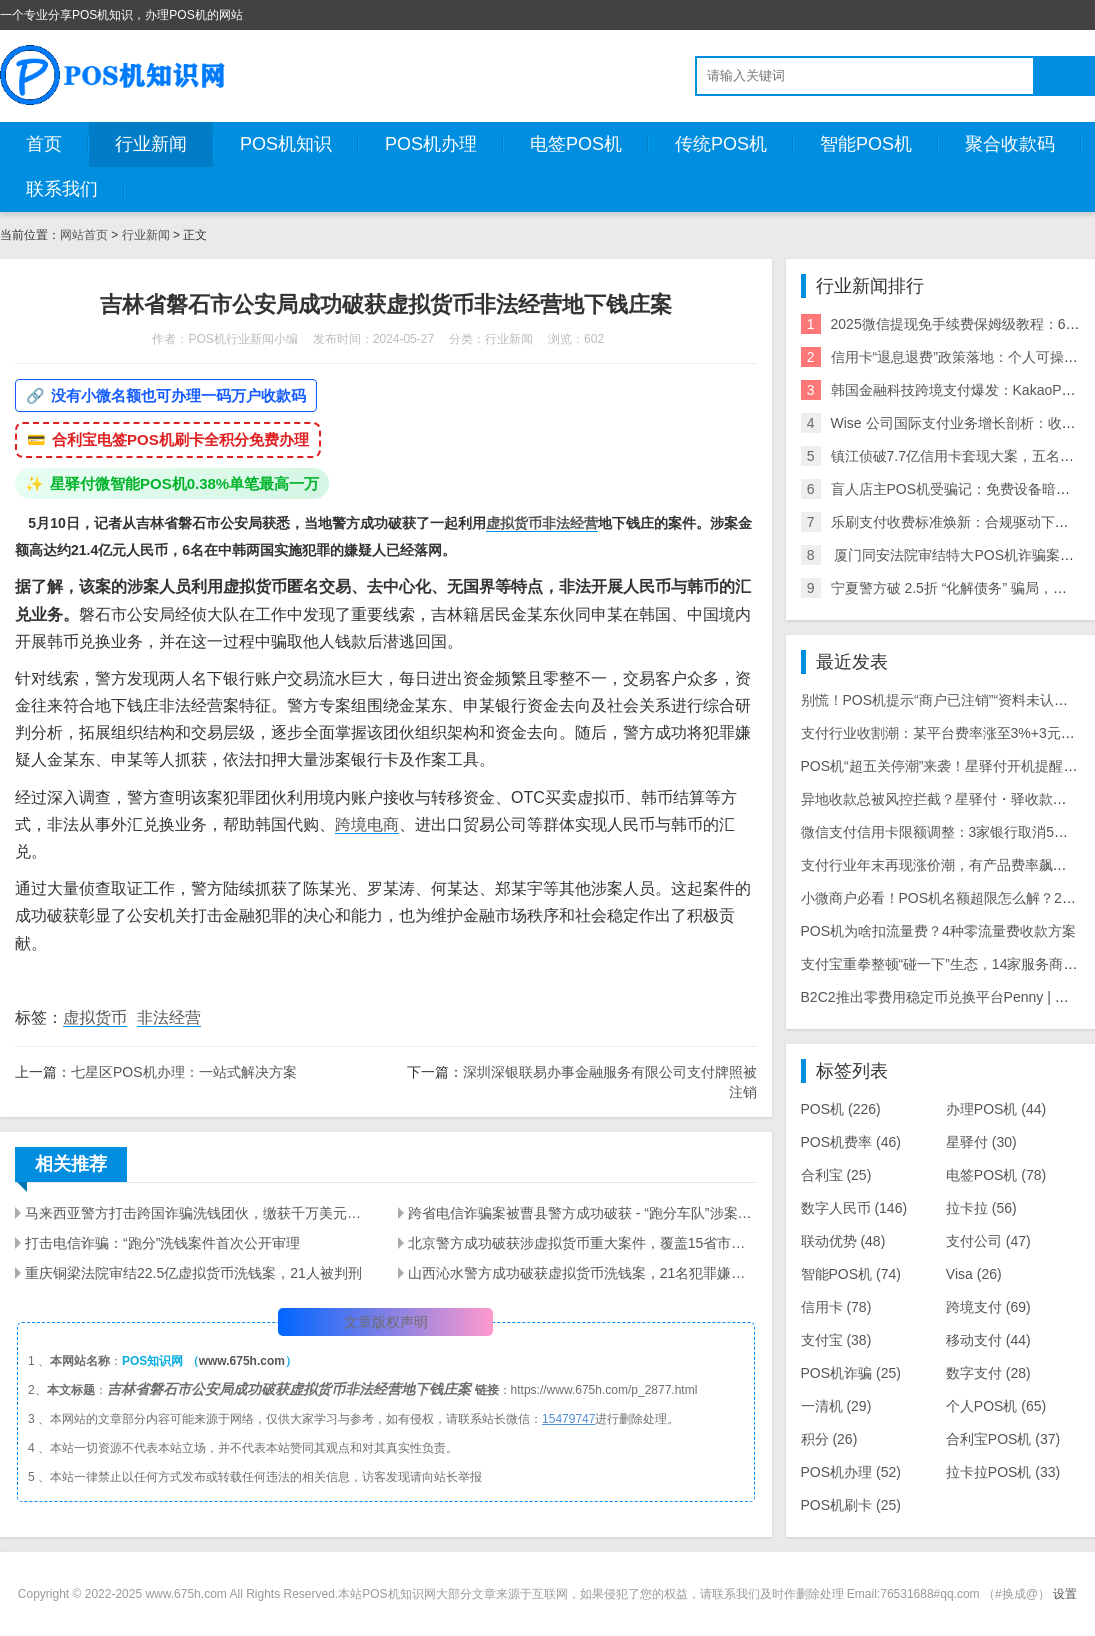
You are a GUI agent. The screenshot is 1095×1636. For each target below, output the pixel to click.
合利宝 (836, 1175)
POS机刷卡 (851, 1505)
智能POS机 (866, 144)
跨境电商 (367, 824)
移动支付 (988, 1340)
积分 (829, 1439)
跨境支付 (988, 1307)
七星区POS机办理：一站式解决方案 (184, 1072)
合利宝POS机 (1003, 1439)
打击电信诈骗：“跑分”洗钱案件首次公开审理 (162, 1243)
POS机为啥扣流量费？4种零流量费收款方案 (938, 931)
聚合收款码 (1010, 144)
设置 (1065, 1594)
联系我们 (62, 189)
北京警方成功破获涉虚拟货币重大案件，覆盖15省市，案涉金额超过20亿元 (582, 1243)
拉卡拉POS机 (1003, 1472)
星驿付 (981, 1142)
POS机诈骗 (851, 1373)
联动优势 (843, 1241)
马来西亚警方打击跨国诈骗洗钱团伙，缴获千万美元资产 (199, 1213)
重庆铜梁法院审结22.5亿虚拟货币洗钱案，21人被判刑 (193, 1273)
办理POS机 (996, 1109)
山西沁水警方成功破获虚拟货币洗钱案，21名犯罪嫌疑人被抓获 (582, 1273)
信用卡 (836, 1307)
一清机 (836, 1406)
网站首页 (84, 235)
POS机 (841, 1109)
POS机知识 (286, 144)
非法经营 (570, 523)
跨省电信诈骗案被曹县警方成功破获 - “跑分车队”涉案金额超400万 (582, 1213)
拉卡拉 (981, 1208)
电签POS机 (576, 144)
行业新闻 (151, 144)
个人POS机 (996, 1406)
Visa (974, 1274)
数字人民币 (854, 1208)
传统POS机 (721, 144)
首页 (44, 144)
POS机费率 (851, 1142)
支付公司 (988, 1241)
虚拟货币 (514, 523)
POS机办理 (431, 144)
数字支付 (988, 1373)
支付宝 (836, 1340)
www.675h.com (242, 1361)
